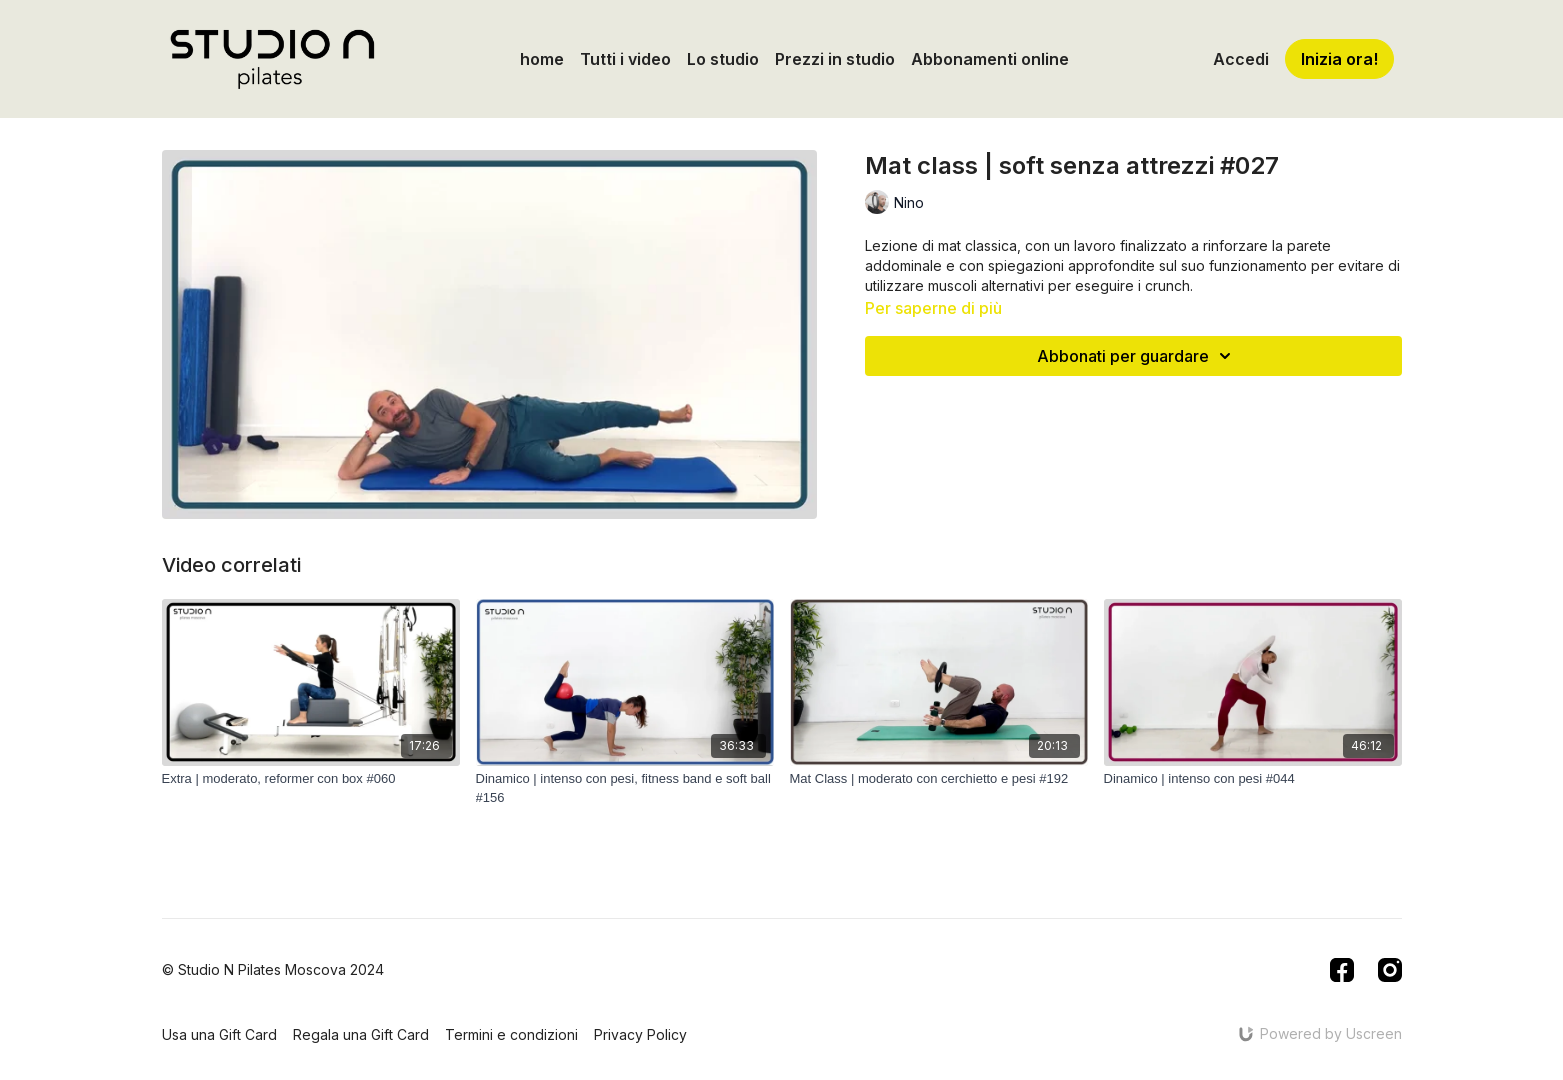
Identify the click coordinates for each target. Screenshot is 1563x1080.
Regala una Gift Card (361, 1034)
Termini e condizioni (511, 1034)
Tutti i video (625, 59)
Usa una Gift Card (219, 1034)
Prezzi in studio (835, 59)
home (542, 59)
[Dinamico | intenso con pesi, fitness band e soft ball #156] (625, 788)
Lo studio (723, 59)
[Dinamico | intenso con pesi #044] (1253, 779)
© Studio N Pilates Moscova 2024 (273, 970)
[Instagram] (1390, 970)
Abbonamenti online (990, 59)
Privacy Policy (640, 1034)
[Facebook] (1342, 970)
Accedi (1241, 59)
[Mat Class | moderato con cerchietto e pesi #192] (939, 779)
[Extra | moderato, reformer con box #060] (311, 779)
